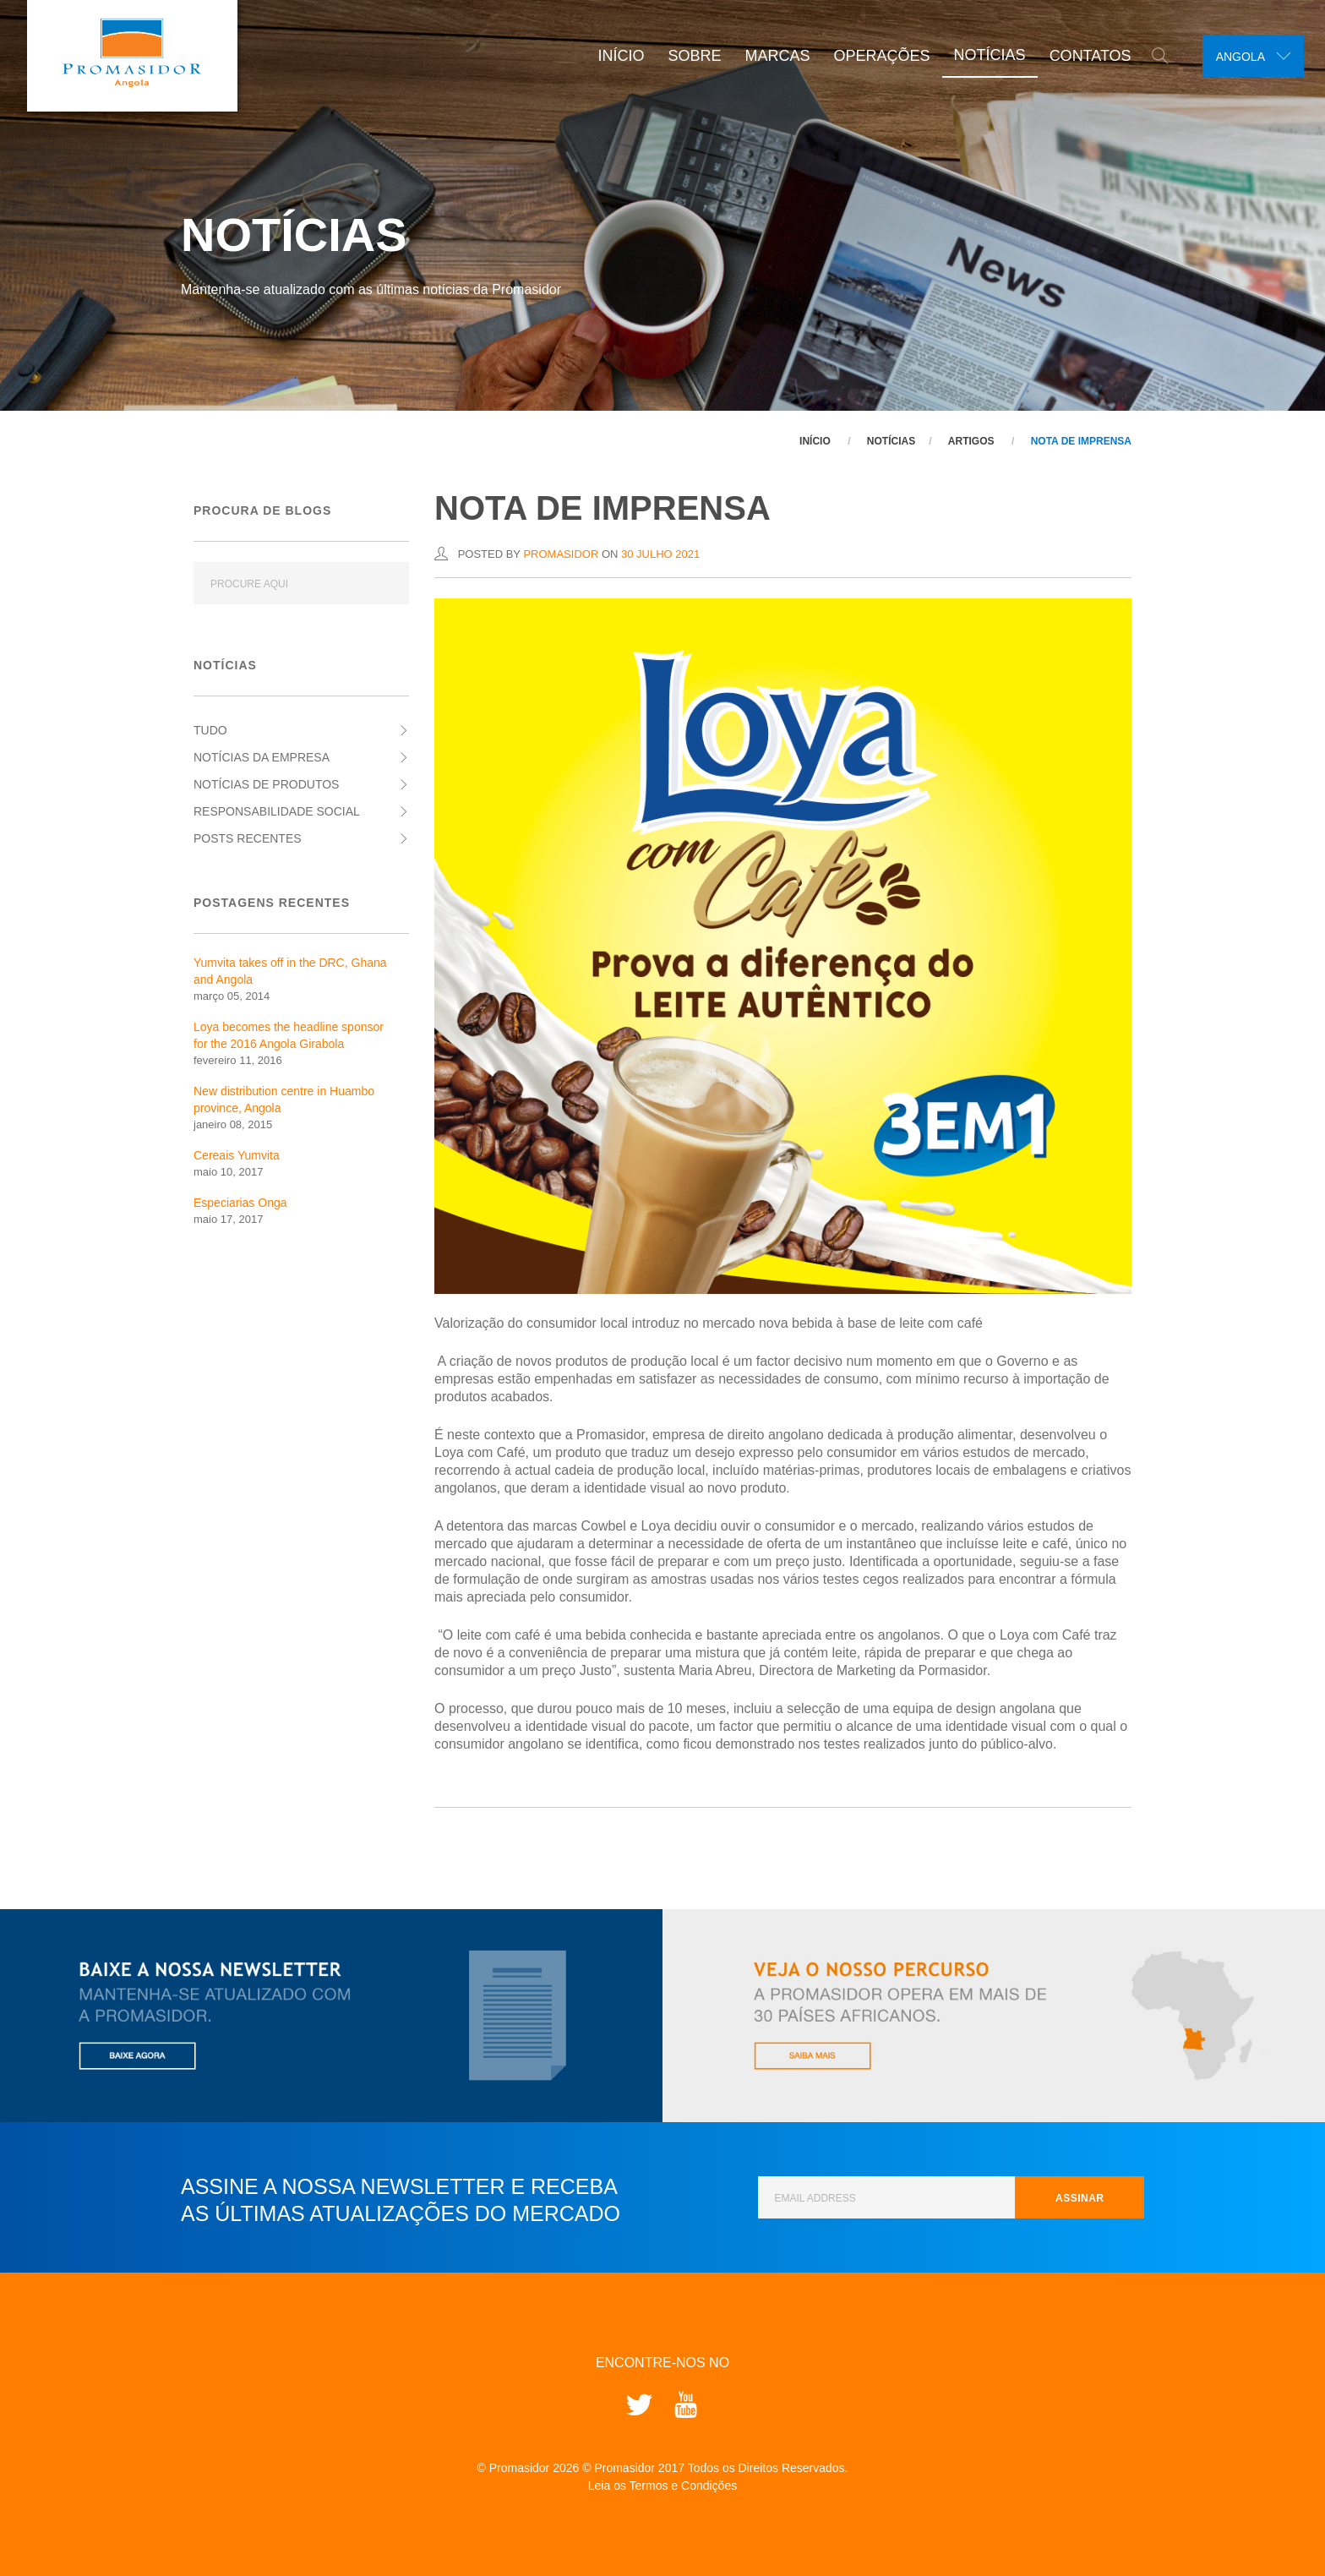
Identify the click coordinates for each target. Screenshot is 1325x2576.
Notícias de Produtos (266, 784)
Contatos (1083, 55)
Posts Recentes (248, 838)
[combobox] (1249, 56)
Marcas (770, 55)
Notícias (982, 54)
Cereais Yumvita (237, 1155)
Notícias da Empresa (262, 757)
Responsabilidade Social (277, 811)
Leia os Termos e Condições (662, 2485)
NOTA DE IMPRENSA (1081, 441)
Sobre (687, 55)
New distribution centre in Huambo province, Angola (284, 1099)
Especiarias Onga (240, 1202)
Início (614, 55)
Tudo (210, 730)
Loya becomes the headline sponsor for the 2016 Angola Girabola (289, 1035)
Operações (874, 55)
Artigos (971, 441)
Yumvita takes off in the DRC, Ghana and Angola (290, 971)
